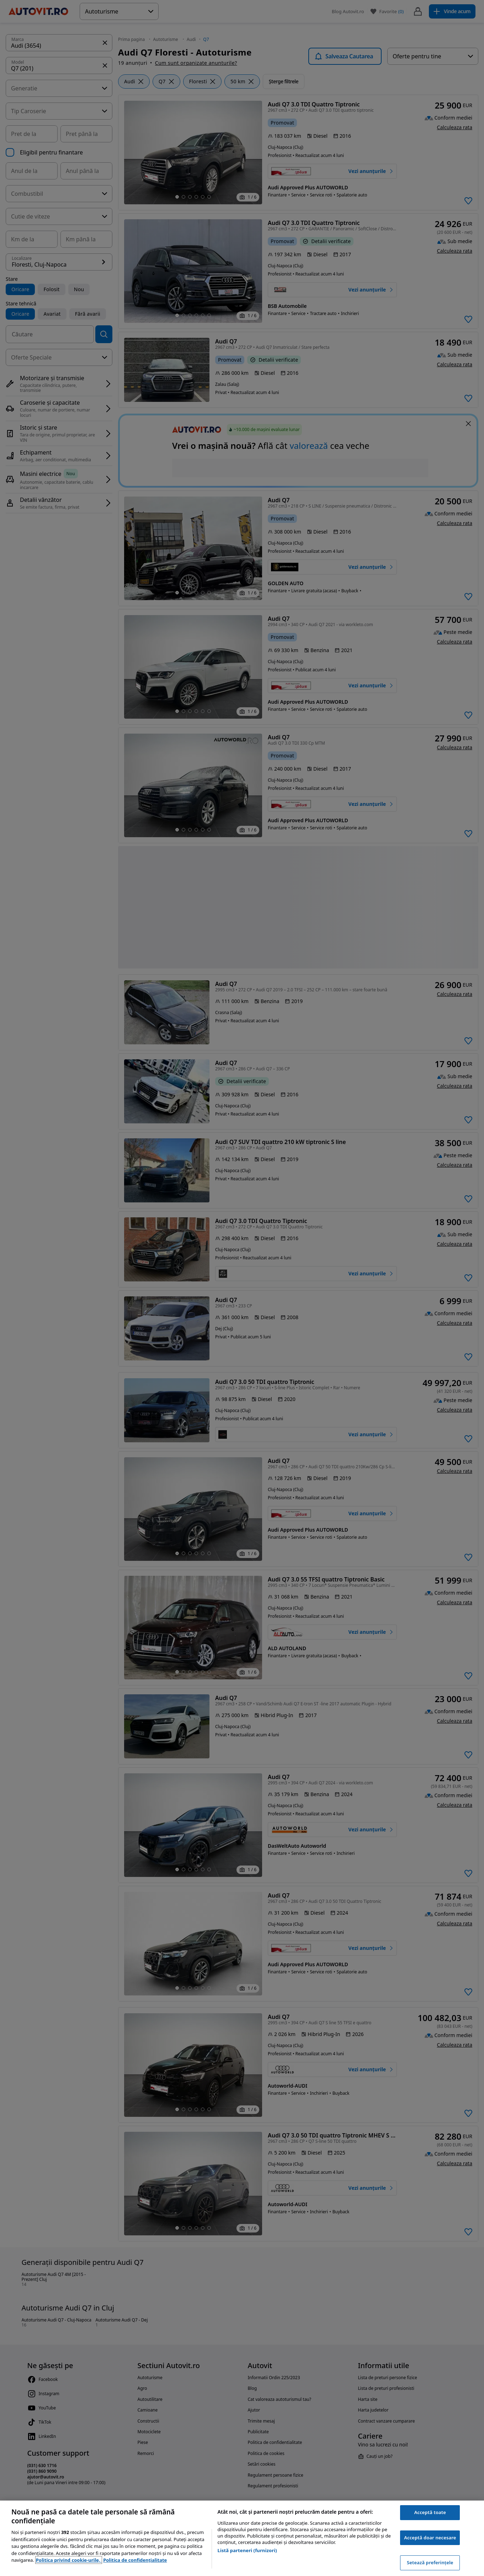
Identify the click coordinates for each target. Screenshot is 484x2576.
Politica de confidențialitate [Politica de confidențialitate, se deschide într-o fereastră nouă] (135, 2560)
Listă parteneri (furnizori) (247, 2550)
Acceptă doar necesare (430, 2537)
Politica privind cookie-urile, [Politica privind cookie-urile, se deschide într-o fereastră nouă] (68, 2560)
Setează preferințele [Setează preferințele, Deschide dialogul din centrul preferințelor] (430, 2562)
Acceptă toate (430, 2512)
